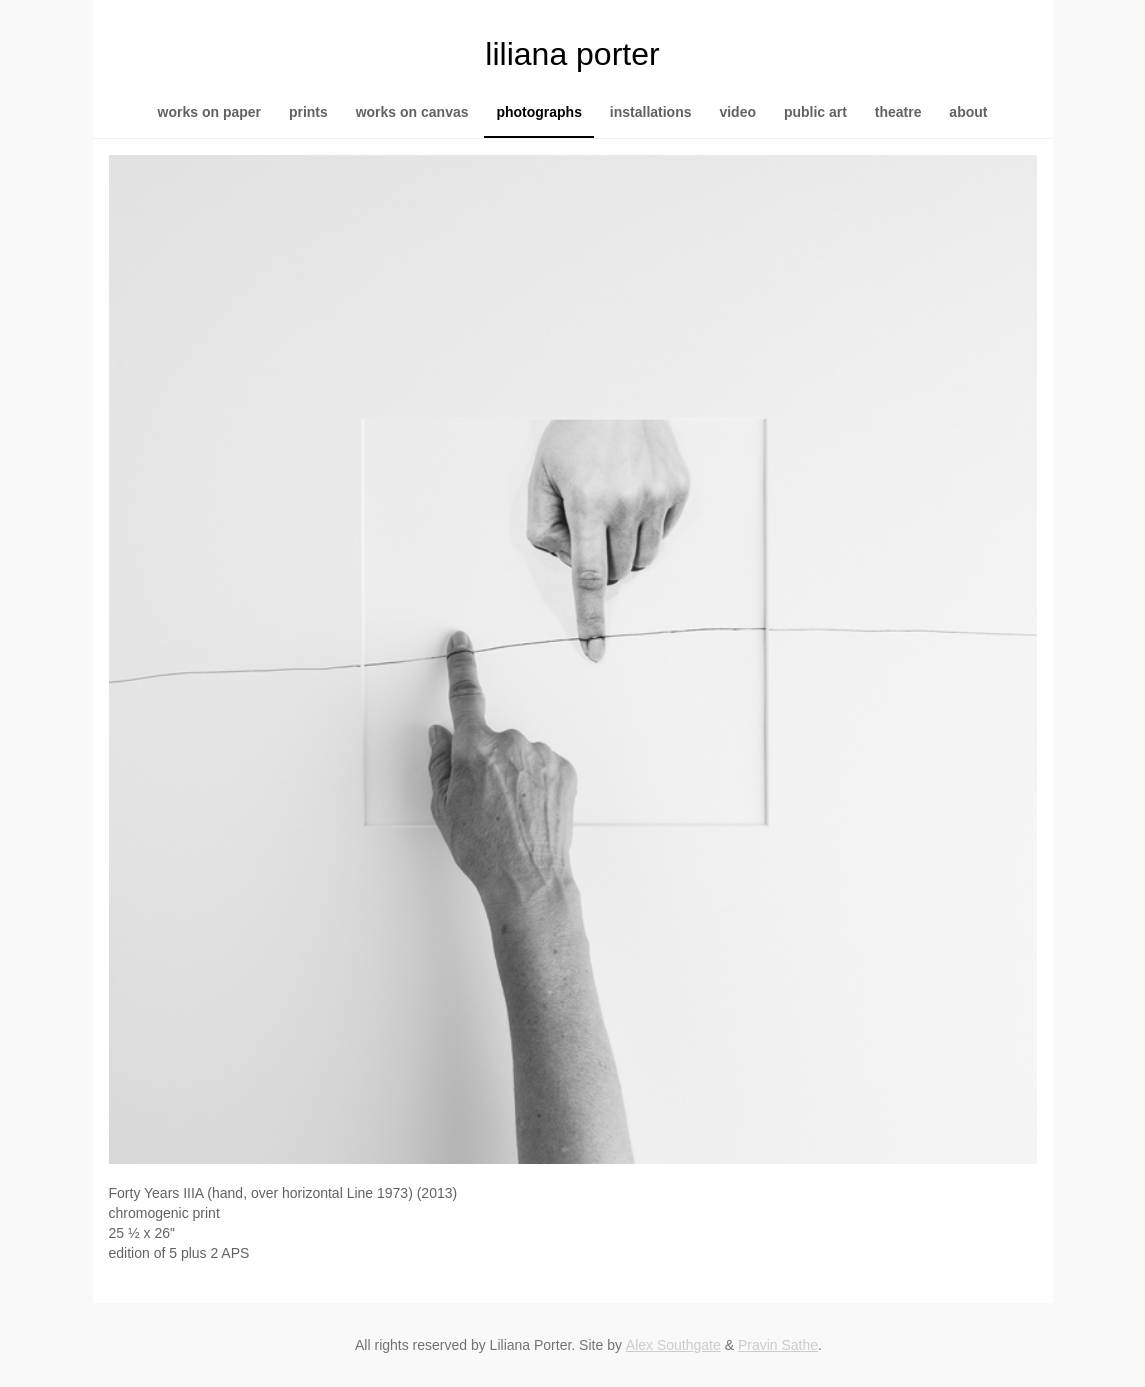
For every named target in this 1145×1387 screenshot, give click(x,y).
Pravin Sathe (778, 1345)
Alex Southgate (673, 1345)
